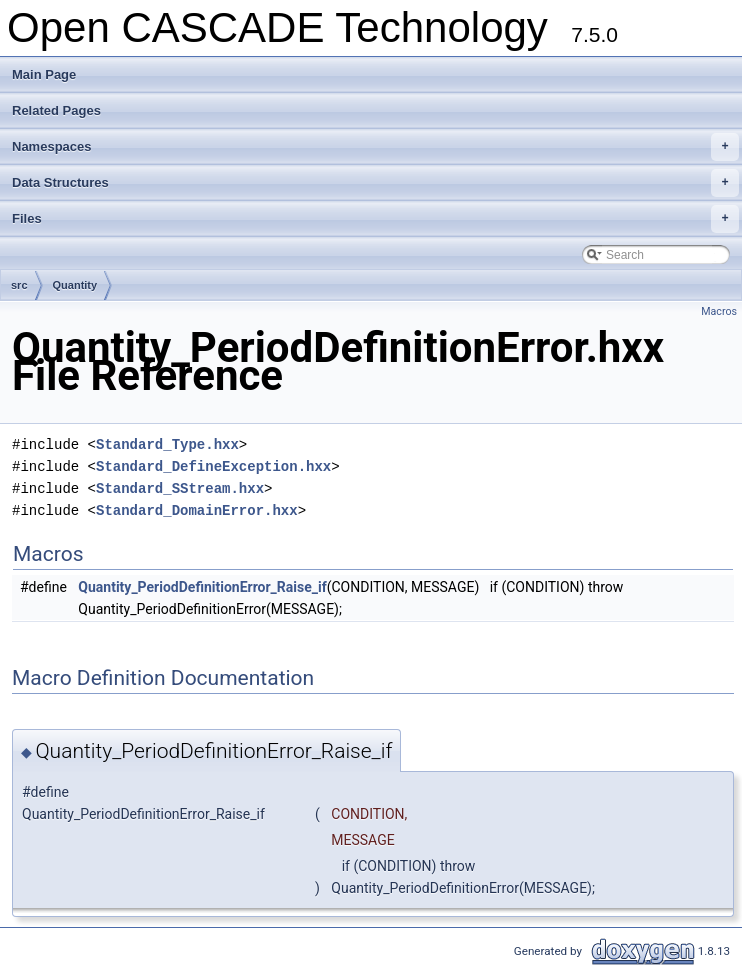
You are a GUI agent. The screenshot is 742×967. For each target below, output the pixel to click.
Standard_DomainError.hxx (197, 510)
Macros (719, 311)
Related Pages (56, 110)
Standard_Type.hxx (167, 444)
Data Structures (375, 183)
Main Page (44, 74)
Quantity (75, 285)
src (19, 285)
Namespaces (375, 147)
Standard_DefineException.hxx (213, 466)
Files (375, 219)
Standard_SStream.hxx (180, 488)
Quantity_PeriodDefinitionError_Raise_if (202, 587)
